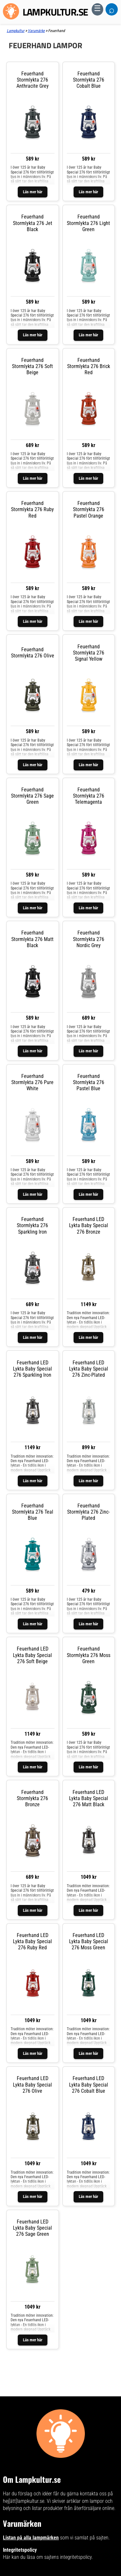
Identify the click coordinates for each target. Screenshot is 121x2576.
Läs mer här (32, 191)
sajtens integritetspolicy (68, 2557)
